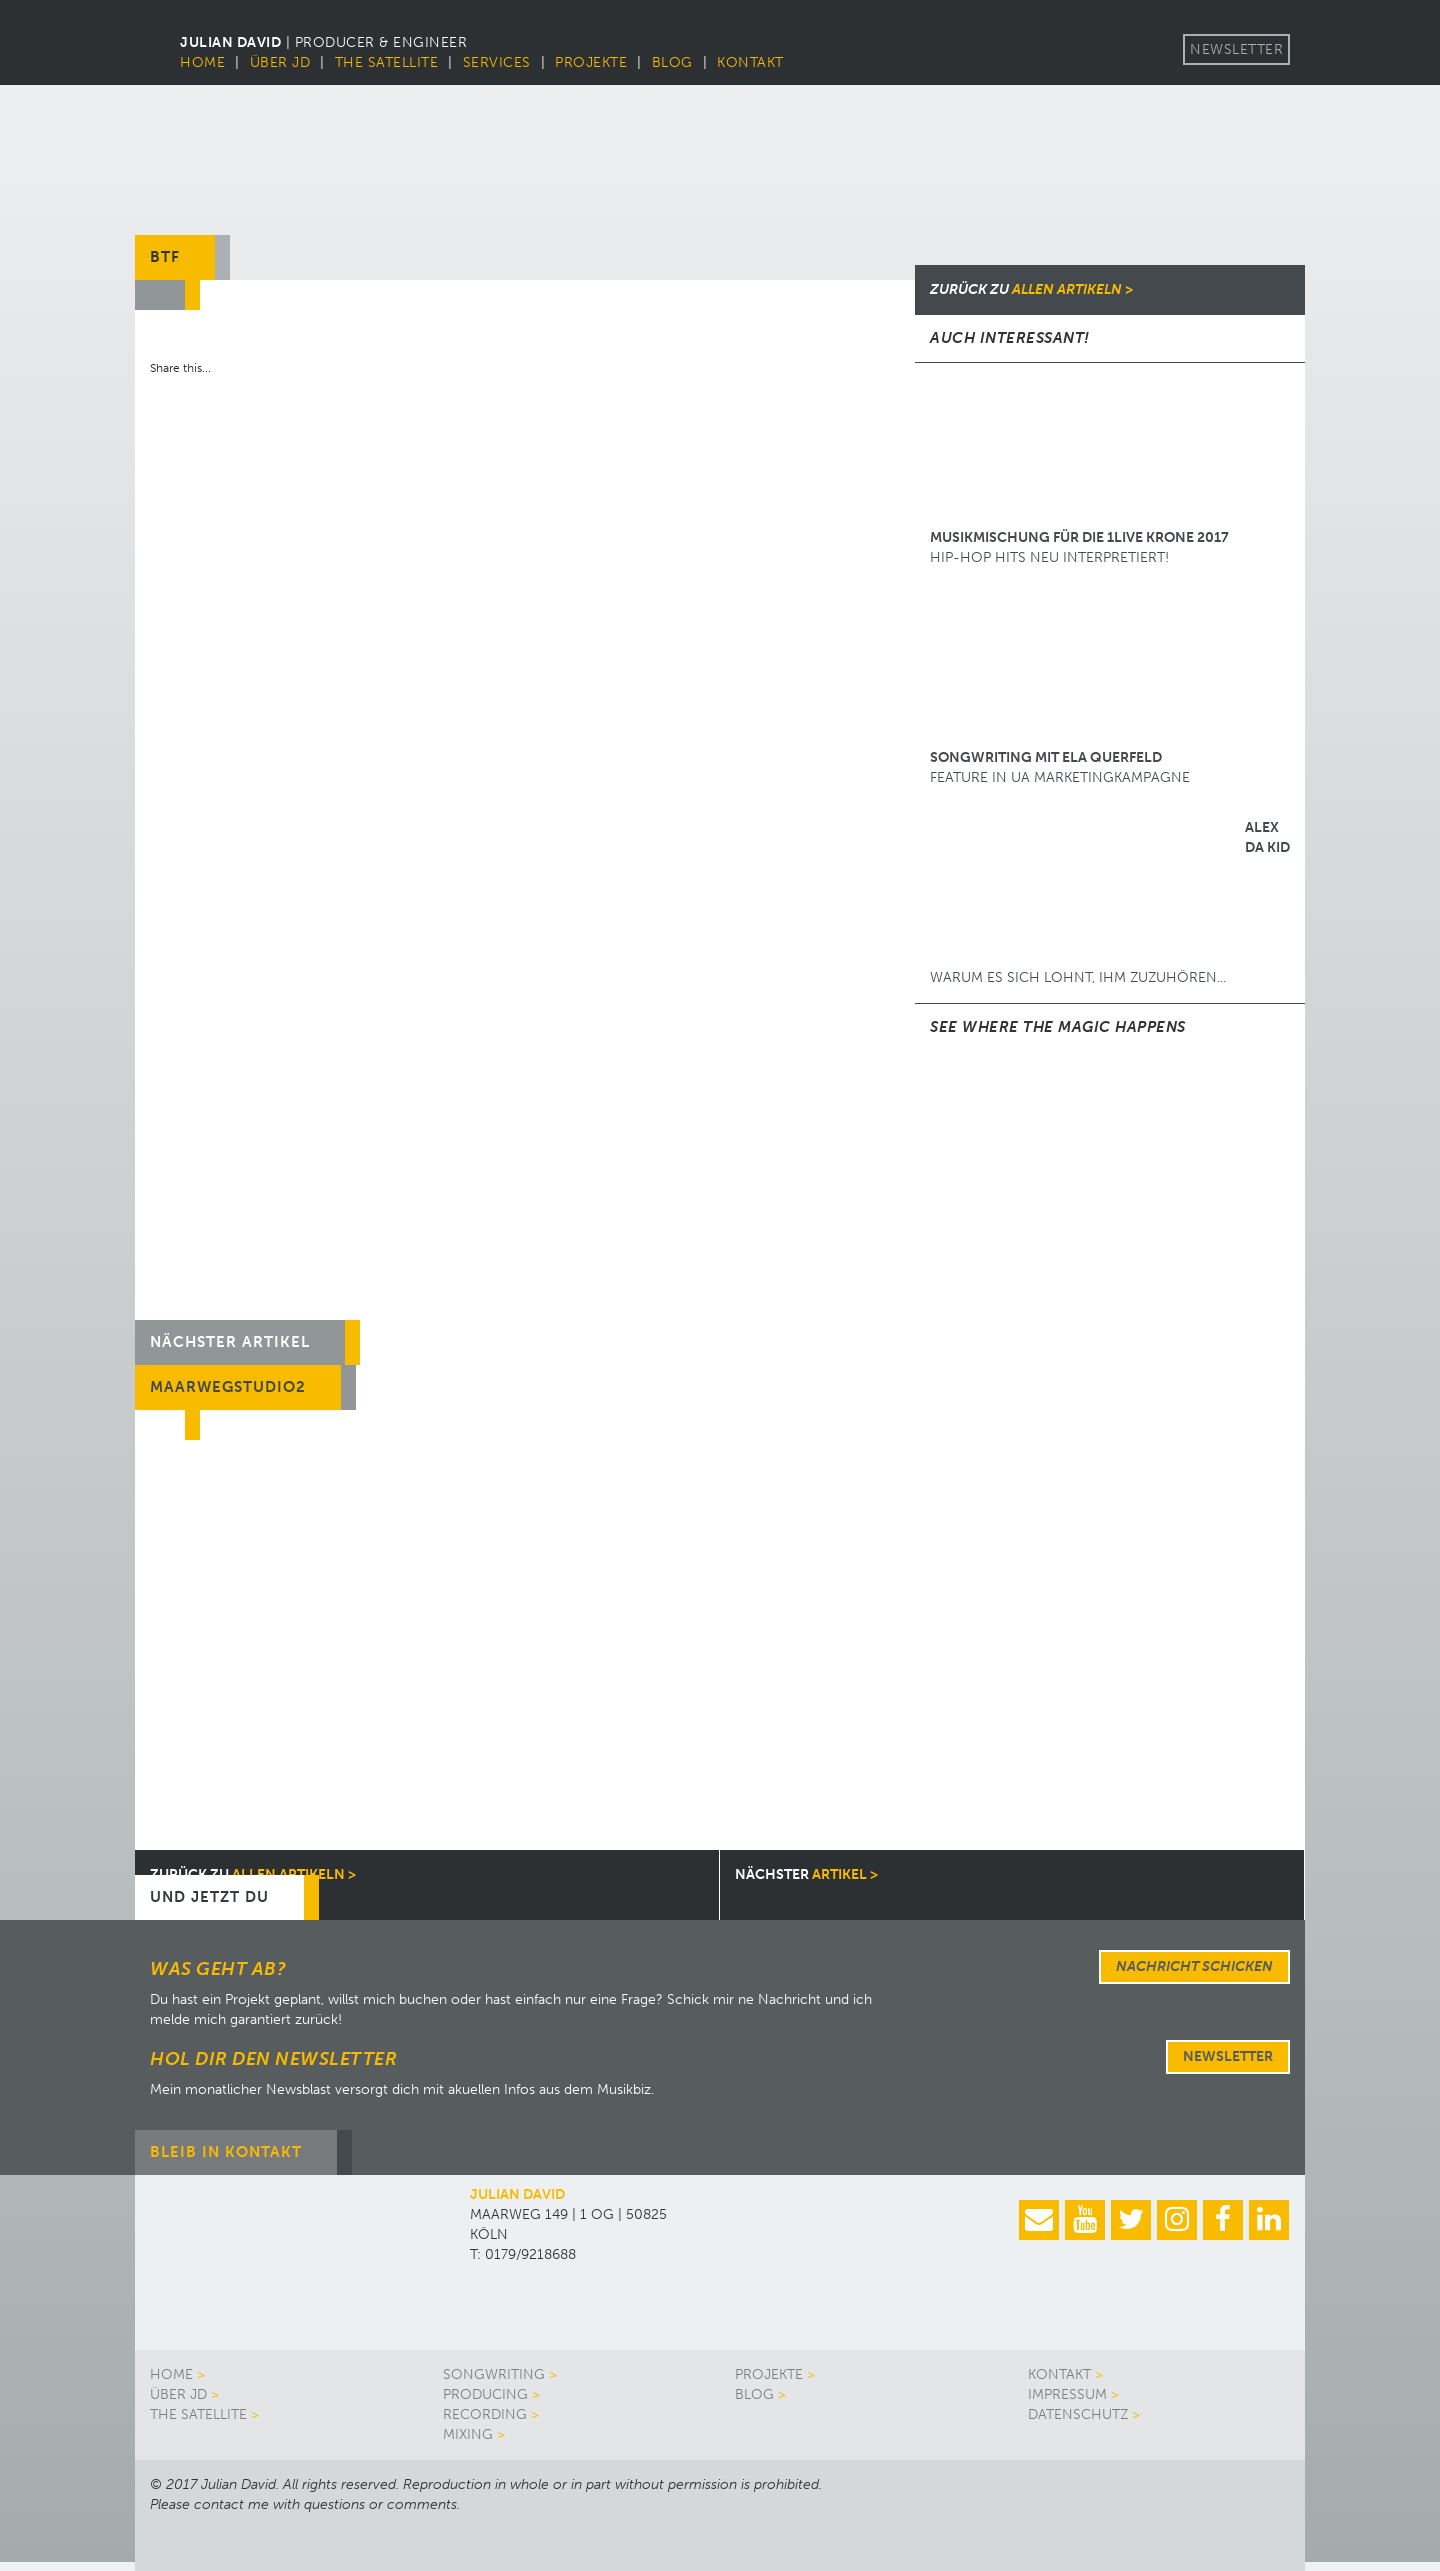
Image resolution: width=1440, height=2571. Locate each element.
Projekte (591, 62)
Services (497, 62)
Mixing (468, 2434)
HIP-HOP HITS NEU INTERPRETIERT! (1080, 472)
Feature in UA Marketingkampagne (1080, 692)
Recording (485, 2414)
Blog (672, 62)
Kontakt (750, 62)
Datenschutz (1078, 2414)
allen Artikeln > (1031, 289)
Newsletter (1236, 49)
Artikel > (806, 1874)
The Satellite (387, 62)
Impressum (1067, 2394)
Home (202, 62)
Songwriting (494, 2374)
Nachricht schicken (1194, 1966)
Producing (485, 2394)
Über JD (280, 62)
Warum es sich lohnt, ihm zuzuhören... (1110, 902)
